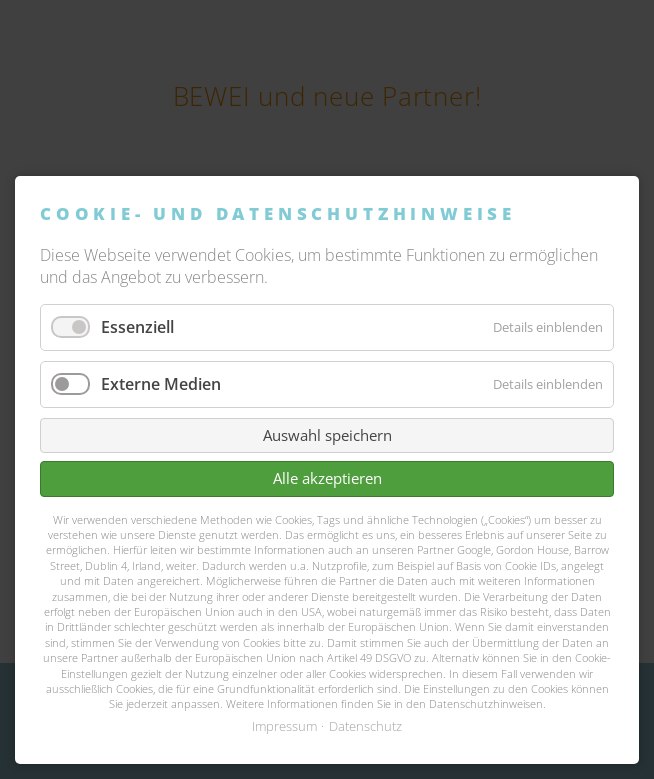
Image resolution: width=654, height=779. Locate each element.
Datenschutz (365, 726)
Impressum (284, 726)
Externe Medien (161, 384)
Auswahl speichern (327, 435)
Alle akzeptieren (327, 478)
